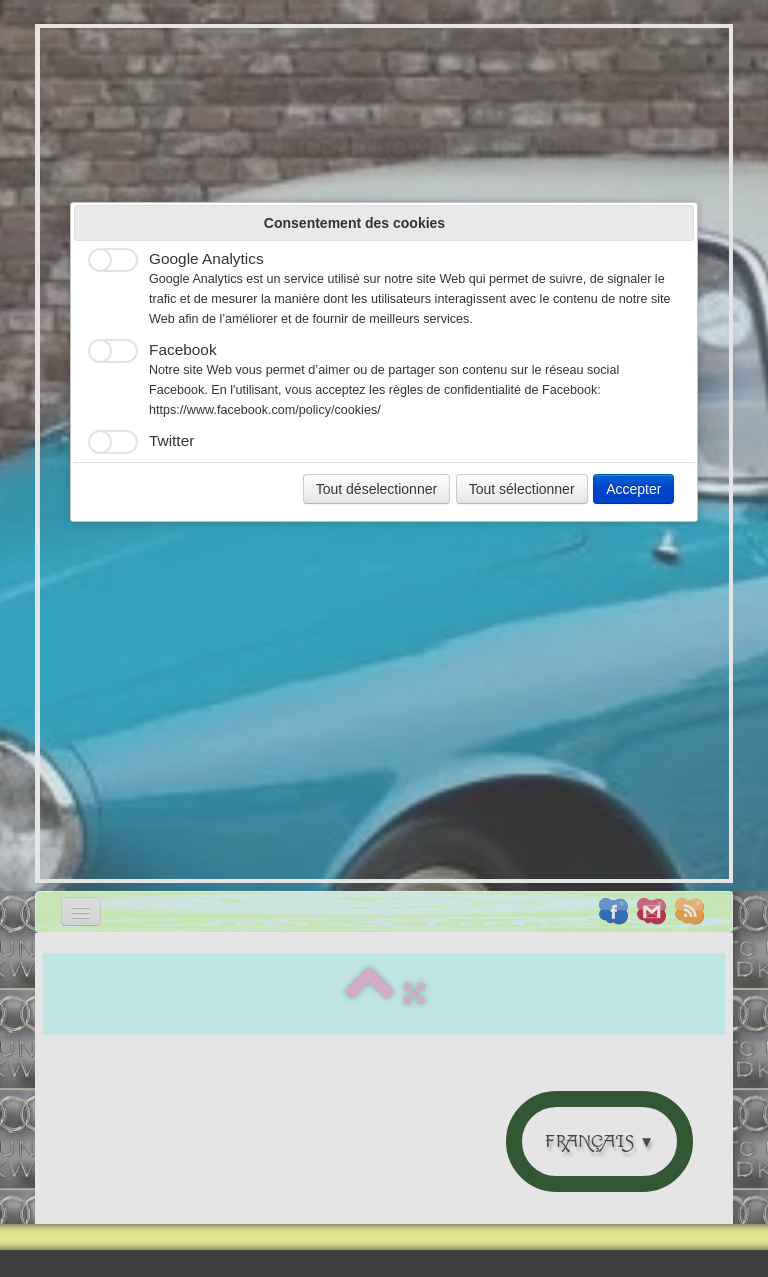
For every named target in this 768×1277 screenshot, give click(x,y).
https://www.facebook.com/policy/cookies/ (265, 410)
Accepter (633, 489)
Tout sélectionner (522, 489)
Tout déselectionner (376, 489)
